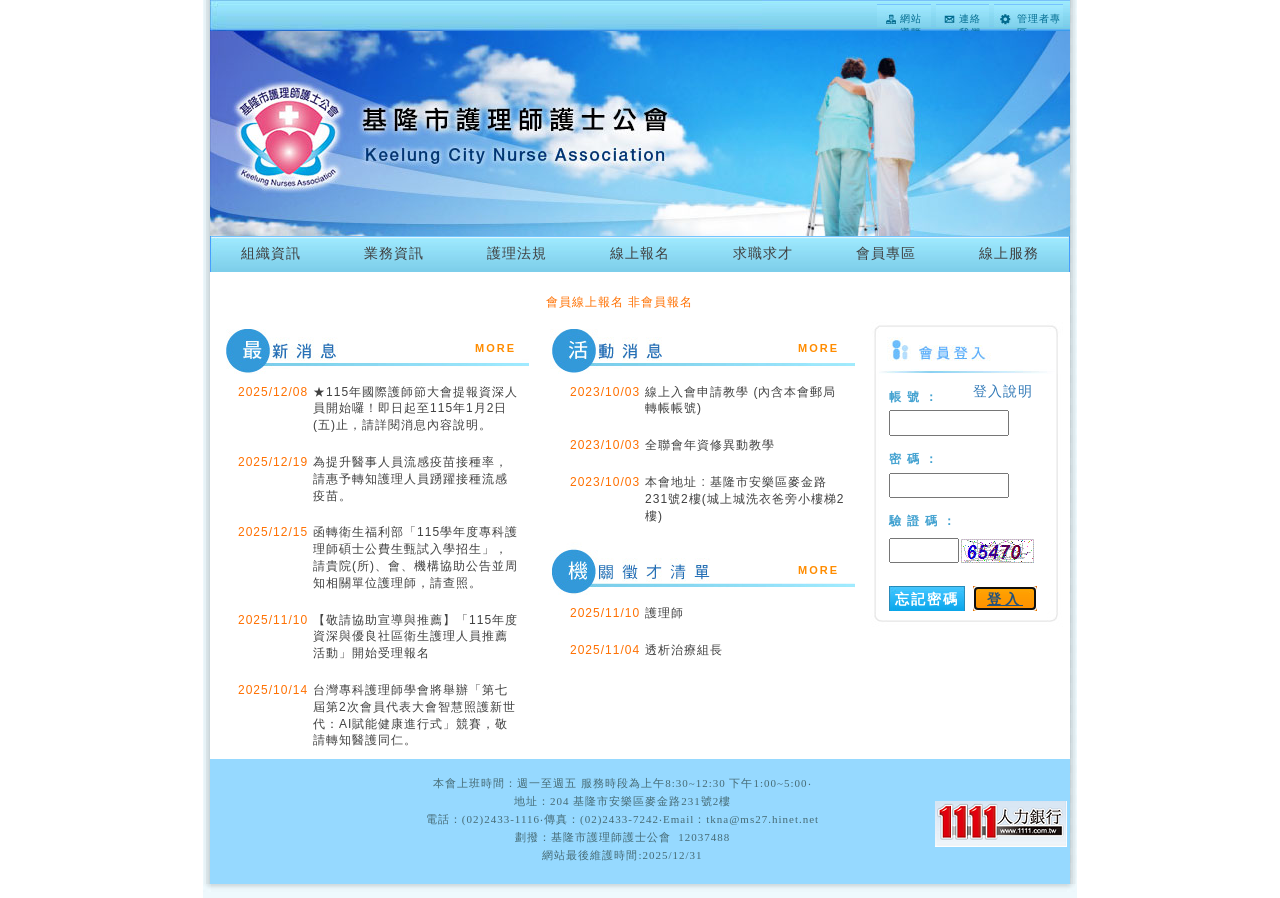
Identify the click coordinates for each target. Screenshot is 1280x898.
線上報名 (640, 253)
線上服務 (1009, 253)
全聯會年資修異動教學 (710, 445)
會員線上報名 (585, 302)
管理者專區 (1039, 20)
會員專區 (886, 253)
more (495, 346)
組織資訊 (271, 253)
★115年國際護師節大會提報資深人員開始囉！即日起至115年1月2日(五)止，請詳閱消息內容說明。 (415, 409)
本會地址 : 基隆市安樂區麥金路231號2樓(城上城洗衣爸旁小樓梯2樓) (744, 499)
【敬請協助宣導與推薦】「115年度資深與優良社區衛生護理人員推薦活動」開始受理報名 (415, 637)
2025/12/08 (273, 392)
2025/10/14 (273, 690)
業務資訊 (394, 253)
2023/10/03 (605, 392)
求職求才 (763, 253)
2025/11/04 (605, 650)
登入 (1005, 599)
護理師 (664, 613)
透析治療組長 (684, 650)
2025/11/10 (273, 620)
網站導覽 (911, 20)
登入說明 (1003, 391)
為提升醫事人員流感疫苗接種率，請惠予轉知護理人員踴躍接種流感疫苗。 (410, 479)
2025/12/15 (273, 532)
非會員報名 (660, 302)
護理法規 (517, 253)
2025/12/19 (273, 462)
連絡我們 (970, 20)
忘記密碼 (927, 599)
